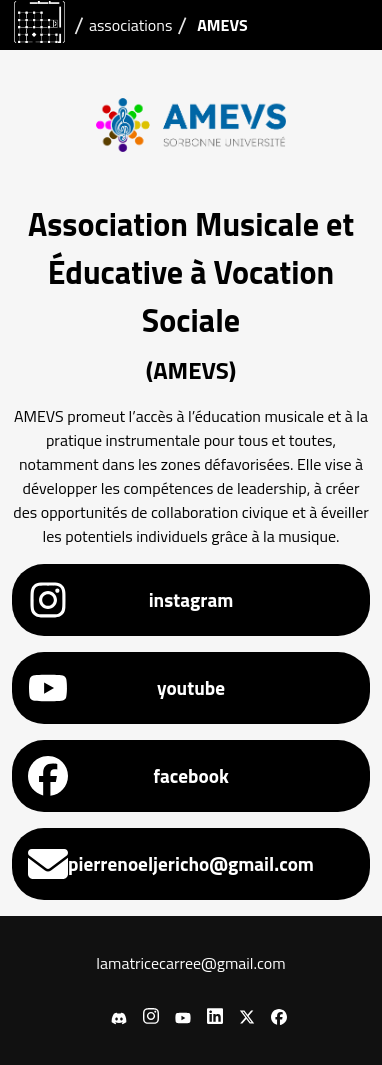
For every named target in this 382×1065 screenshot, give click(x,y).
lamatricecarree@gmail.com (190, 963)
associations (130, 25)
